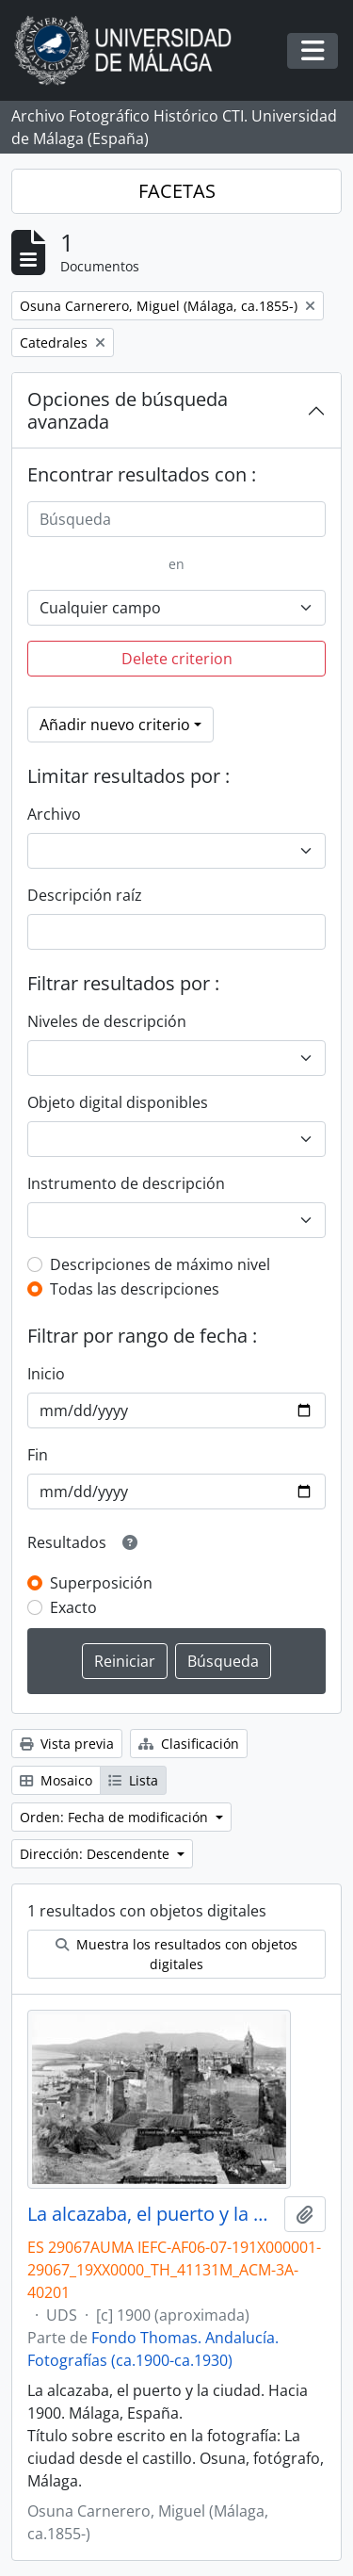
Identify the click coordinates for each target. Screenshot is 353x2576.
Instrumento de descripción (126, 1183)
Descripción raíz (84, 895)
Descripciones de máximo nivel (160, 1264)
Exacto (73, 1607)
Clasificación (188, 1744)
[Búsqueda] (176, 519)
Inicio (46, 1373)
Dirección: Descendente (96, 1854)
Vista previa (67, 1744)
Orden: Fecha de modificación (116, 1817)
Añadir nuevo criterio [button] (115, 724)
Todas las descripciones (134, 1289)
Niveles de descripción (106, 1021)
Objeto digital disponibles (117, 1102)
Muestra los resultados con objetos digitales (176, 1954)
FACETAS (177, 191)
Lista (133, 1780)
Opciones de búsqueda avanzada (127, 410)
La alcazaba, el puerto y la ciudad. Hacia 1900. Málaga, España (152, 2214)
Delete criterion (177, 658)
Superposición (101, 1583)
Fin (37, 1454)
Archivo (54, 814)
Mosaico (56, 1780)
